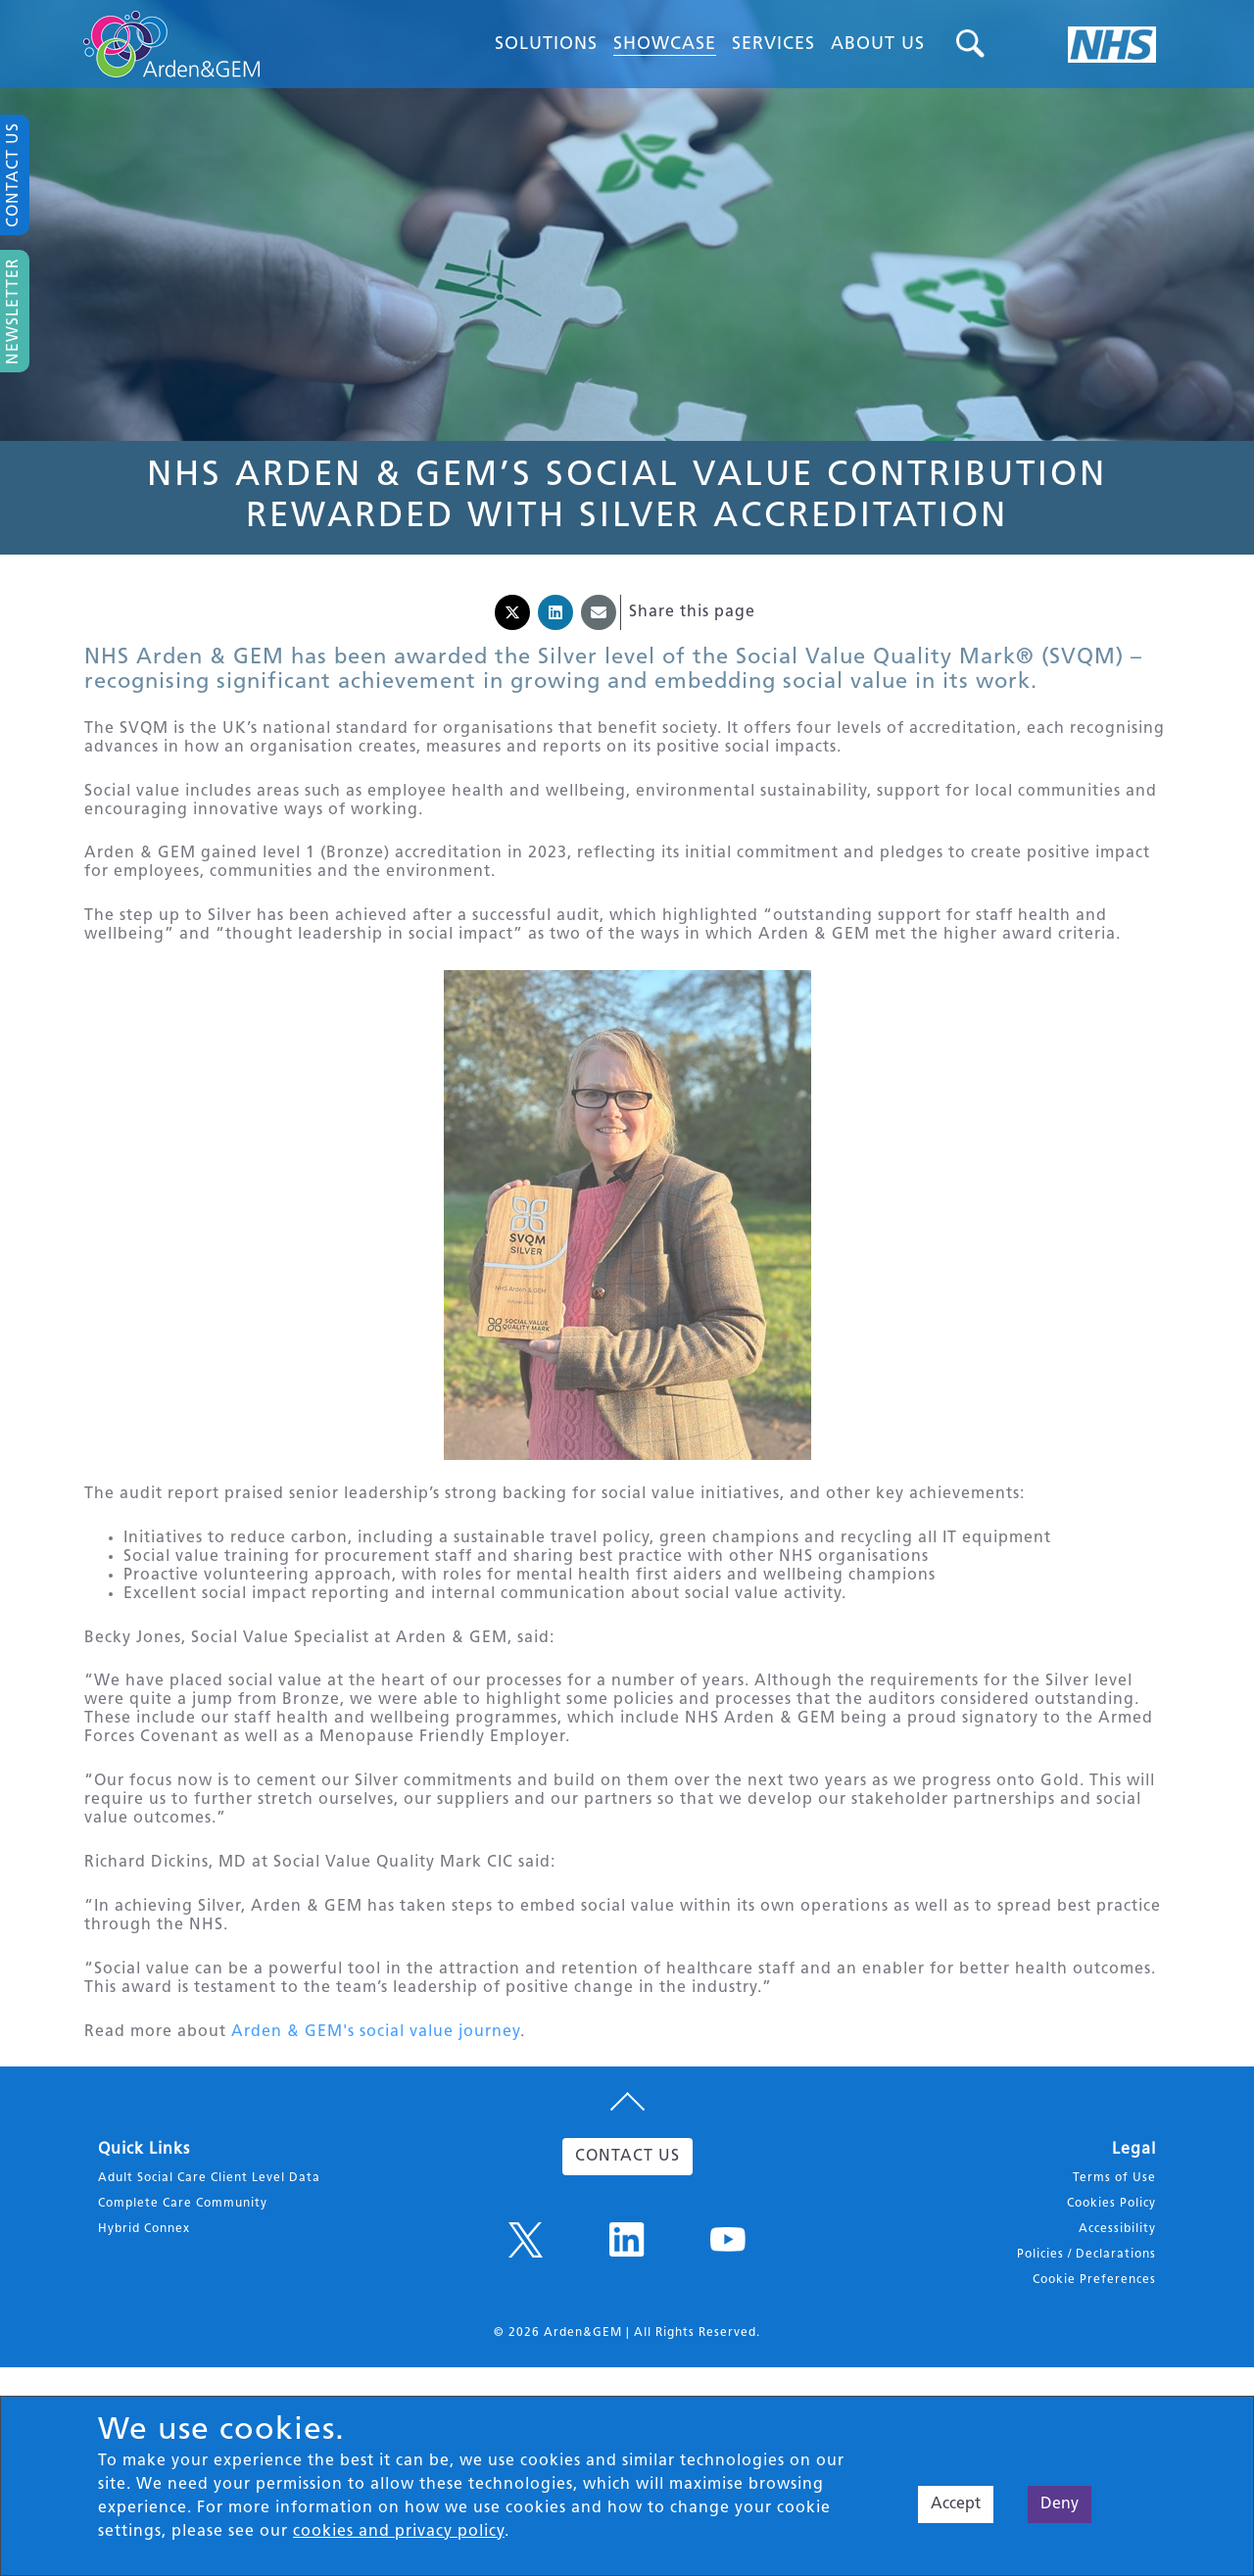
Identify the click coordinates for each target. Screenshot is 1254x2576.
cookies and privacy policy (399, 2532)
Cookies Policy (1111, 2268)
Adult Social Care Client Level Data (209, 2243)
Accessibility (1117, 2294)
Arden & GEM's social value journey (375, 2092)
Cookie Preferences (1094, 2345)
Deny (1059, 2504)
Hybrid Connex (144, 2294)
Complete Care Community (182, 2268)
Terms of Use (1114, 2243)
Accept (956, 2504)
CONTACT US (627, 2221)
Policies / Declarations (1086, 2319)
